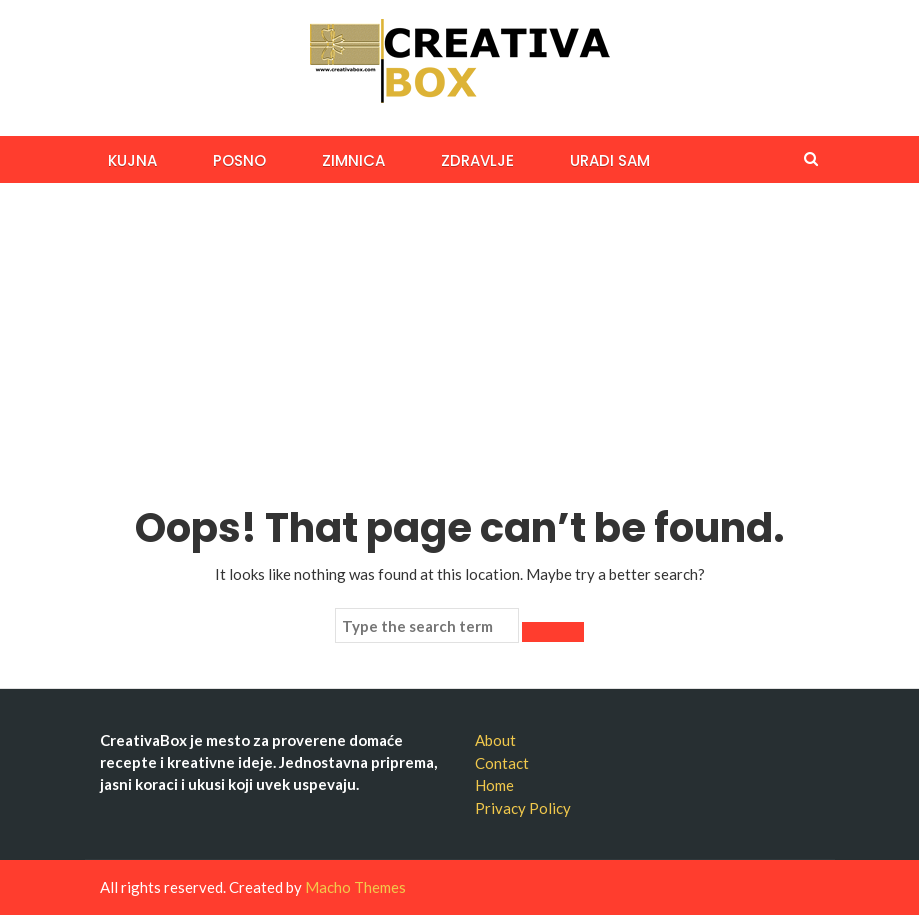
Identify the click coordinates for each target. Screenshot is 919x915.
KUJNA (132, 160)
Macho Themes (355, 887)
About (495, 740)
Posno (239, 160)
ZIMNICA (353, 160)
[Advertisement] (459, 333)
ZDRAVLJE (477, 160)
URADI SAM (610, 160)
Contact (502, 763)
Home (494, 785)
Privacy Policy (523, 808)
